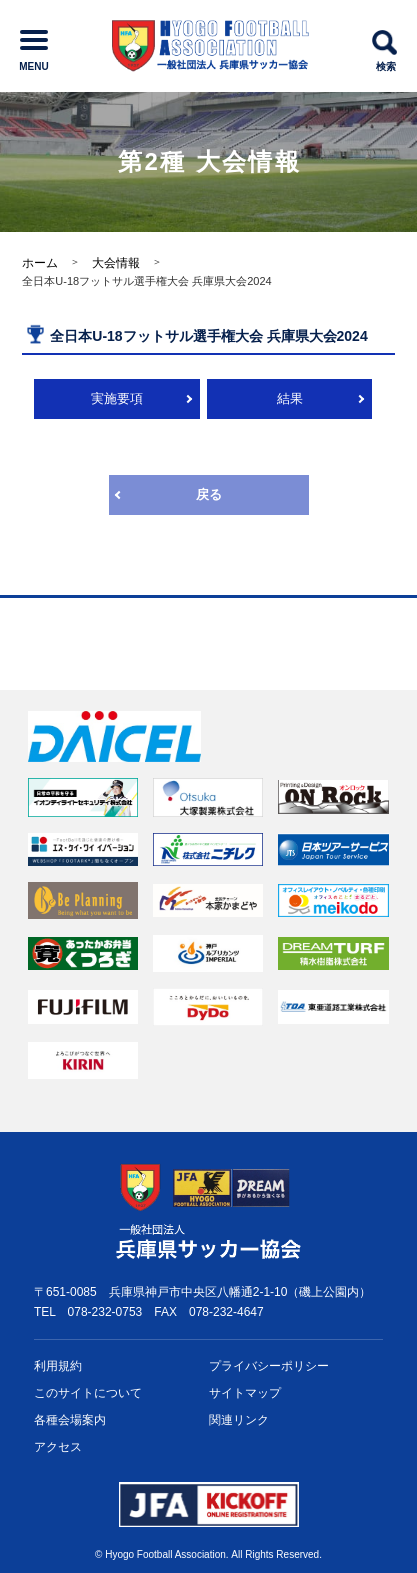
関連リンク (239, 1420)
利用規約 (58, 1366)
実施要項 (117, 398)
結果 (290, 398)
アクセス (58, 1447)
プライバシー (269, 1366)
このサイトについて (88, 1393)
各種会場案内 (70, 1420)
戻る (209, 494)
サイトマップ (245, 1393)
